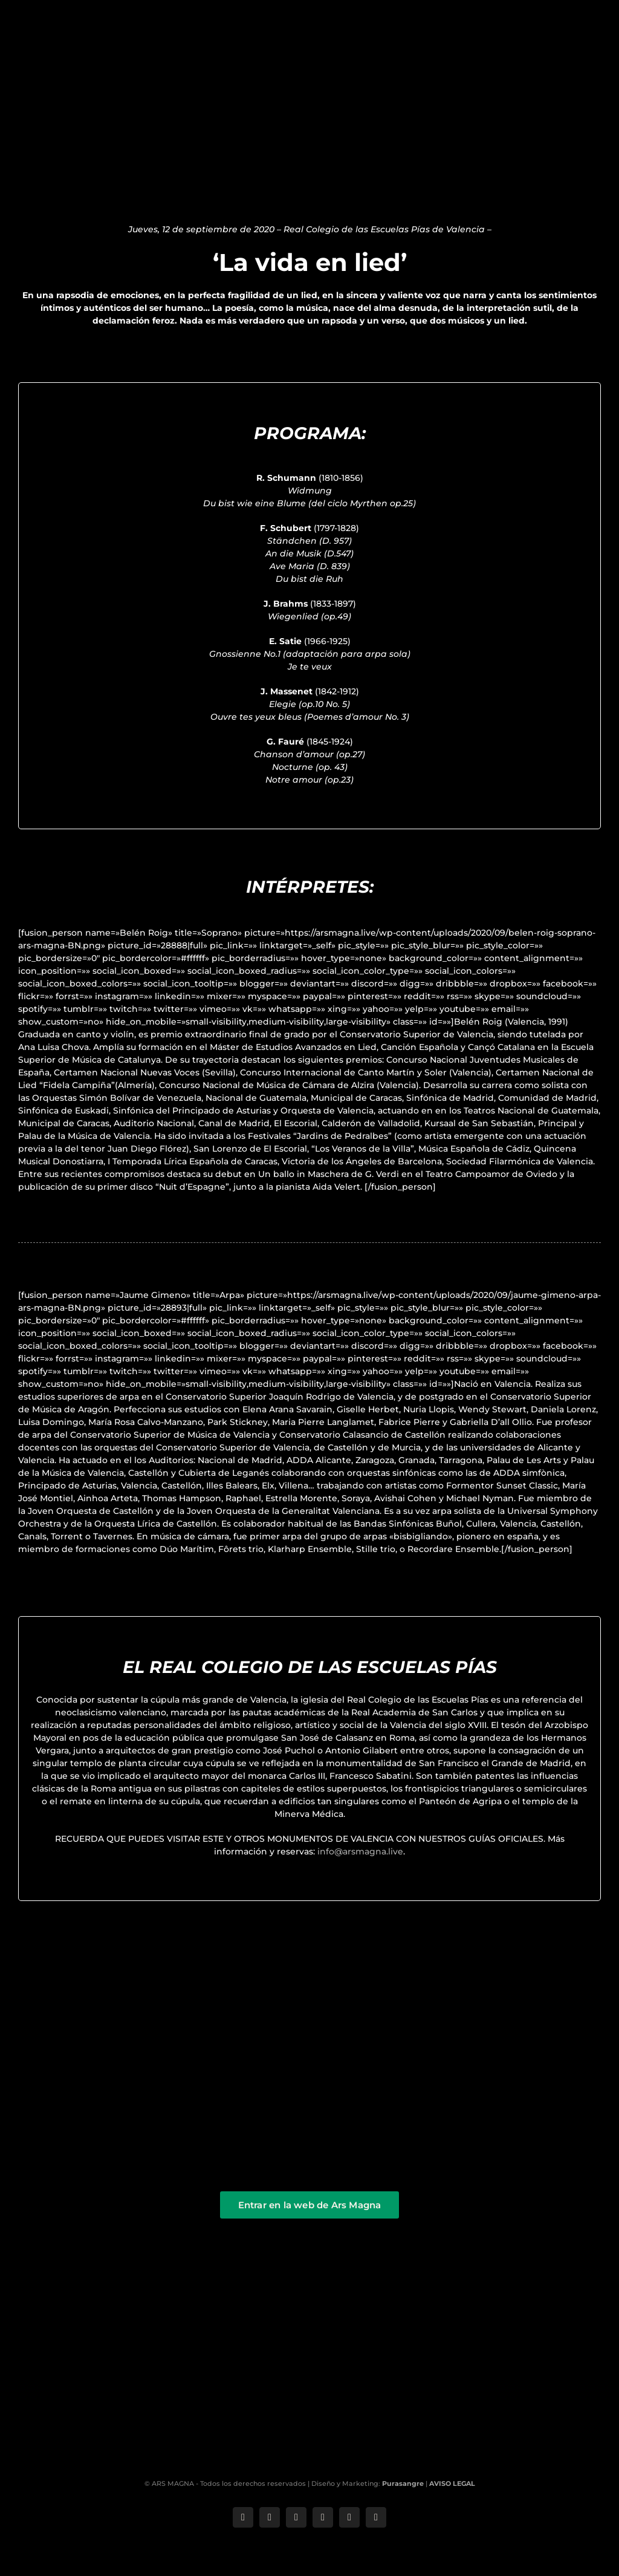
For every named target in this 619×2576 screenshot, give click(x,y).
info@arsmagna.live (360, 1851)
